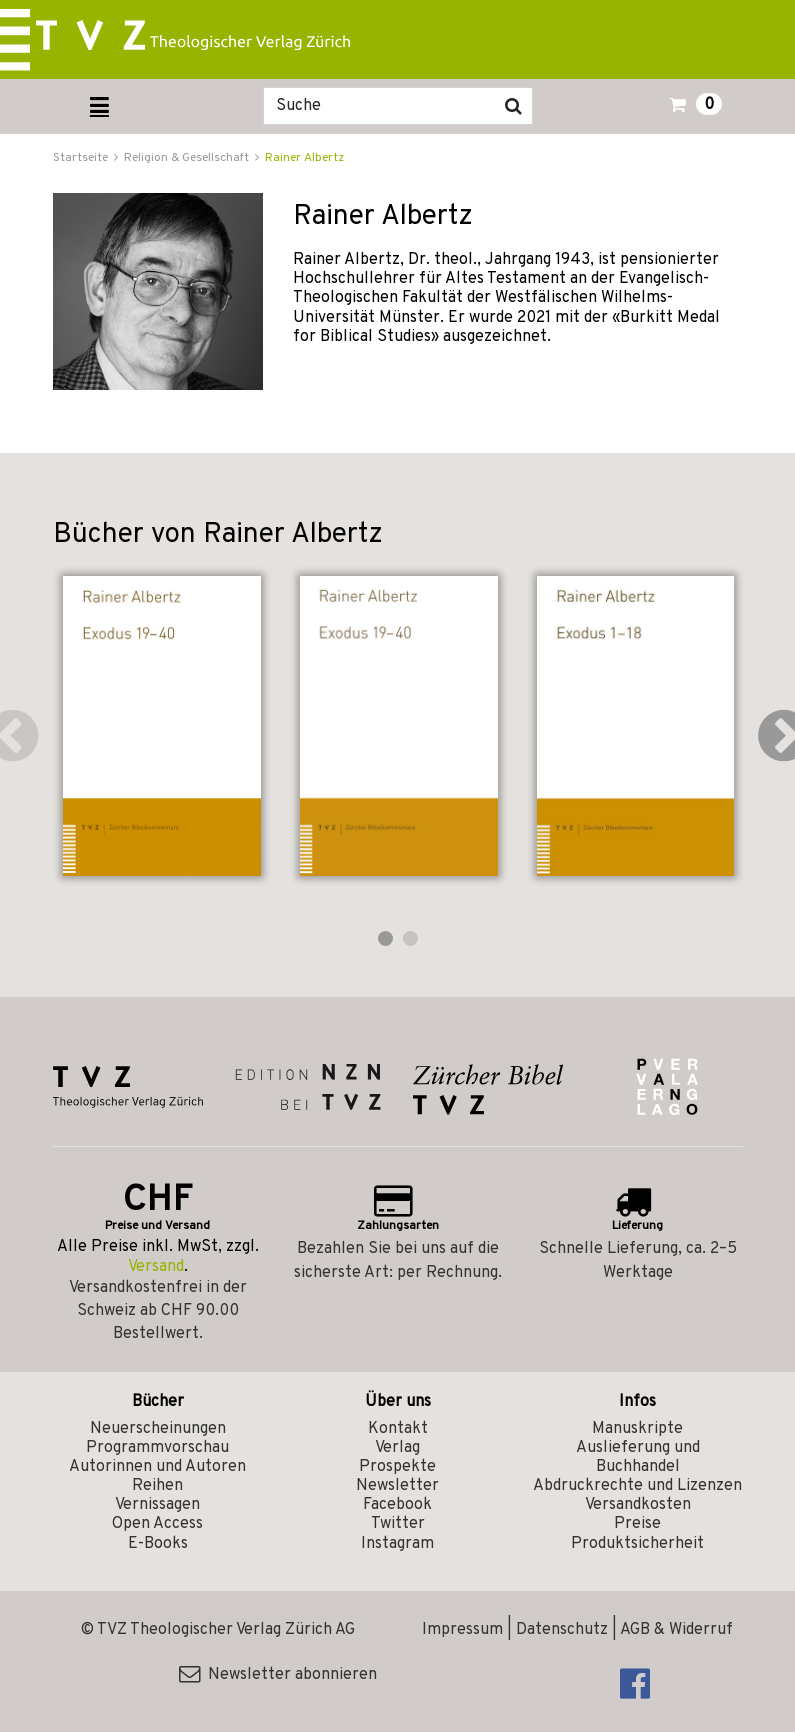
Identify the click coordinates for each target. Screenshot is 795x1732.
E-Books (158, 1544)
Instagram (397, 1544)
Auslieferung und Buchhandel (638, 1457)
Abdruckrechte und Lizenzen (637, 1486)
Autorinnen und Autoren (157, 1467)
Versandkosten (638, 1505)
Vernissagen (157, 1505)
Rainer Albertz (304, 158)
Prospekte (397, 1467)
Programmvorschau (157, 1448)
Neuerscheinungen (158, 1429)
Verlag (397, 1448)
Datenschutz (562, 1630)
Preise (637, 1524)
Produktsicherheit (637, 1544)
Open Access (157, 1524)
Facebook (397, 1505)
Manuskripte (637, 1429)
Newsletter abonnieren (278, 1675)
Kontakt (398, 1429)
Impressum (462, 1630)
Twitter (398, 1524)
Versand (156, 1267)
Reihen (157, 1486)
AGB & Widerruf (676, 1630)
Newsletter (397, 1486)
